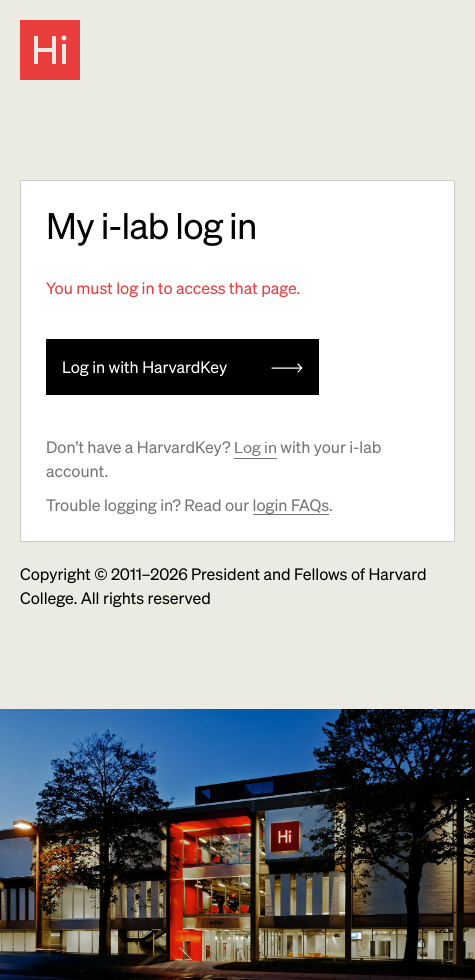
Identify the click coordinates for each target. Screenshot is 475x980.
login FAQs (291, 504)
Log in (255, 447)
